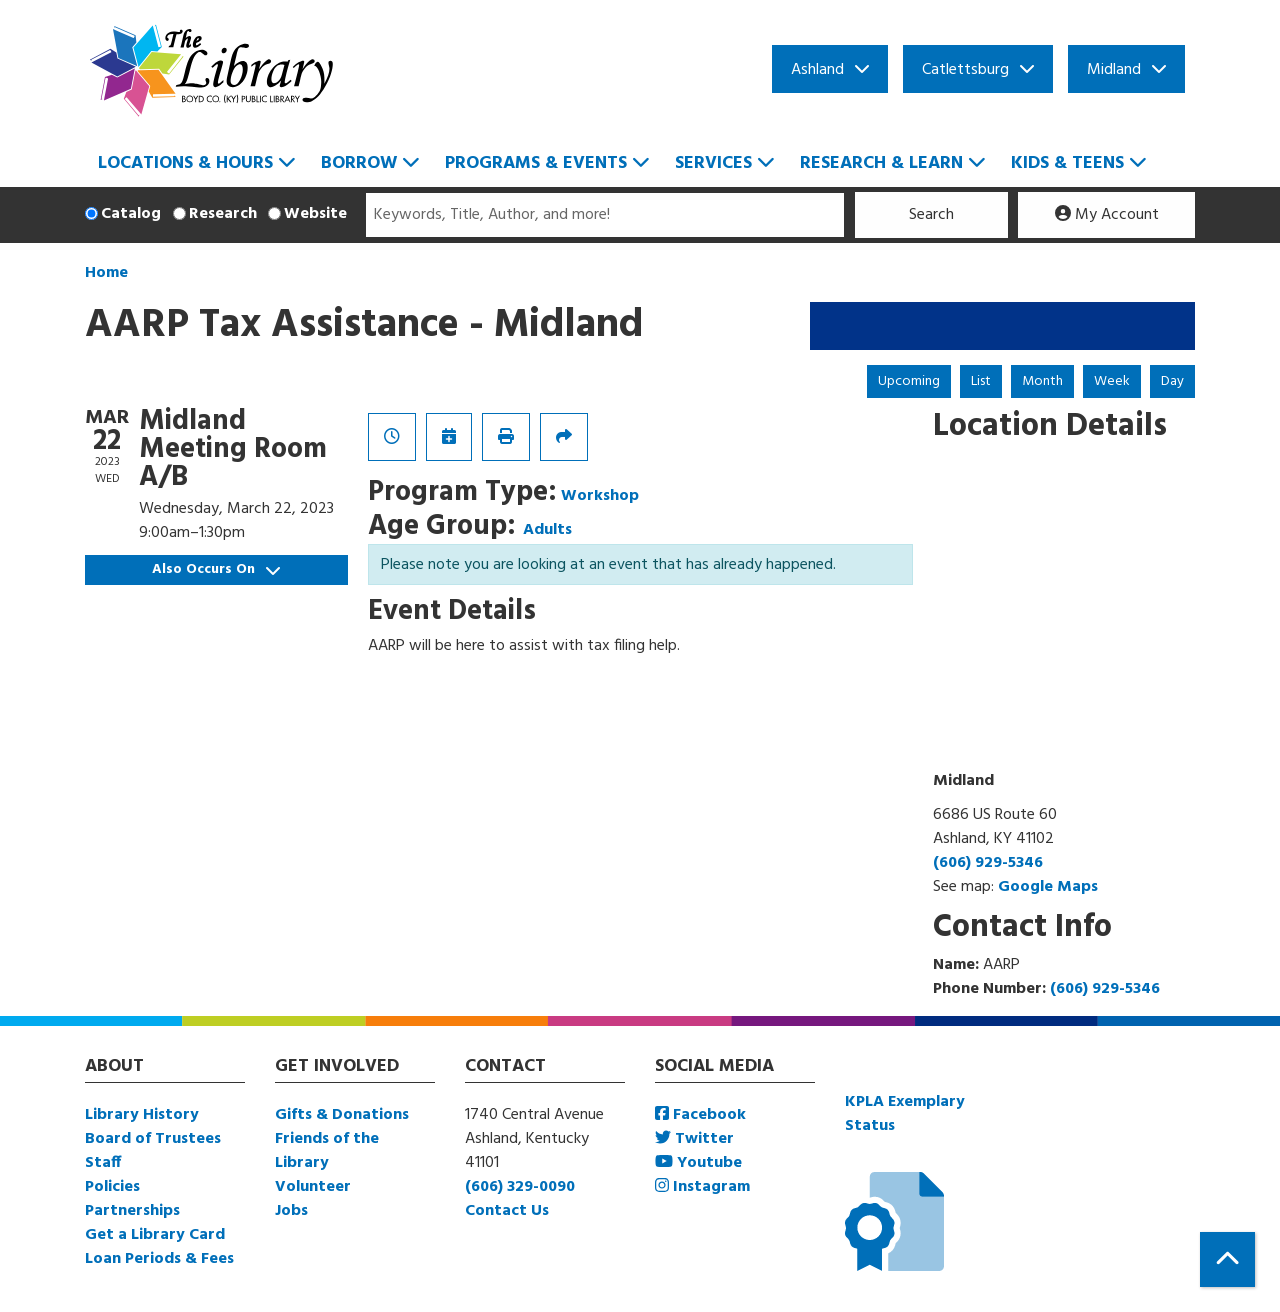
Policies (112, 1187)
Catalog (131, 214)
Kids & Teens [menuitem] (1067, 163)
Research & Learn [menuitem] (881, 163)
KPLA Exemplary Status (905, 1114)
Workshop (600, 496)
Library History (142, 1115)
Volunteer (313, 1187)
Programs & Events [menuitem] (536, 163)
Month (1042, 381)
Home (106, 273)
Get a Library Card (155, 1235)
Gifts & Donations (342, 1115)
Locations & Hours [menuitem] (185, 163)
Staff (103, 1163)
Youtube (698, 1163)
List (981, 381)
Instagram (702, 1187)
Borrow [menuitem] (359, 163)
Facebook (700, 1115)
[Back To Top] (1227, 1259)
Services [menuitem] (713, 163)
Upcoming (909, 381)
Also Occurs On (216, 569)
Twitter (694, 1139)
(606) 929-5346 (988, 863)
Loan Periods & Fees (159, 1259)
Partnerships (132, 1211)
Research (223, 214)
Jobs (291, 1211)
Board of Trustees (153, 1139)
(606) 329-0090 (520, 1187)
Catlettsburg (965, 70)
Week (1112, 381)
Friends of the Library (327, 1151)
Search (931, 215)
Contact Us (507, 1211)
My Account (1107, 215)
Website (315, 214)
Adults (547, 530)
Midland (1114, 70)
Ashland (817, 70)
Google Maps (1048, 887)
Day (1172, 381)
